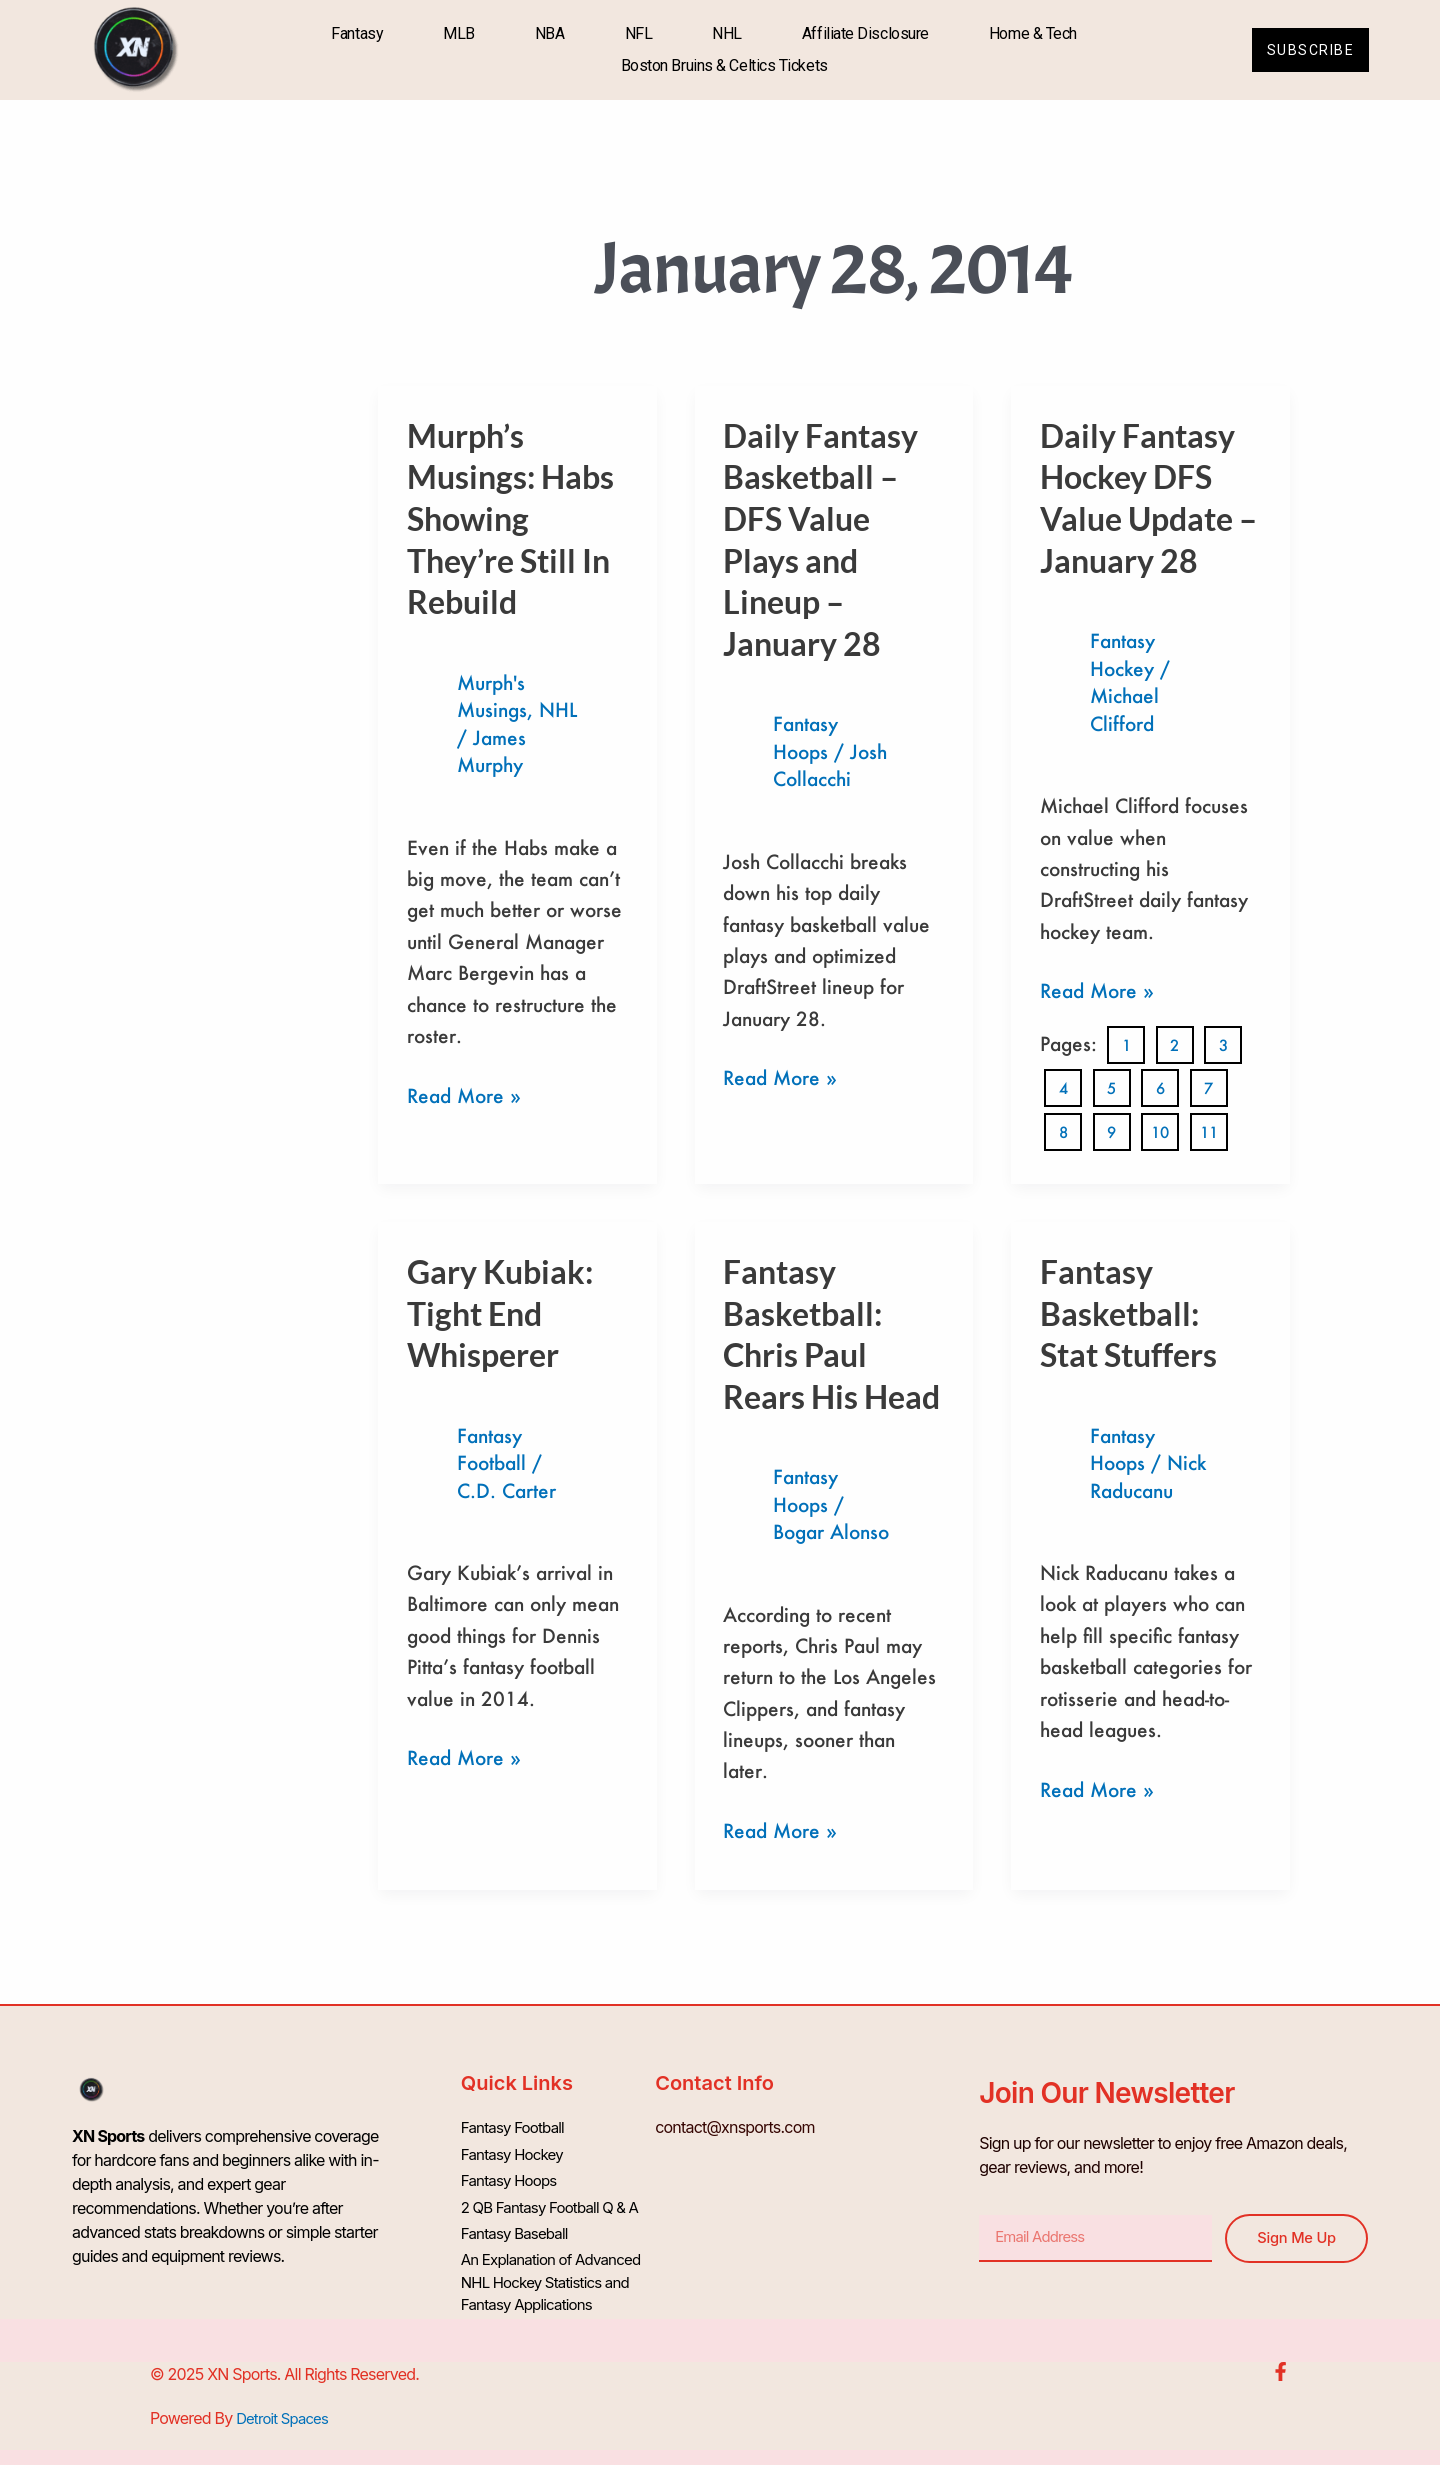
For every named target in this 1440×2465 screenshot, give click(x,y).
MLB (453, 33)
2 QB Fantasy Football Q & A (556, 2197)
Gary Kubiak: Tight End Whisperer (500, 1310)
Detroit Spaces (286, 2404)
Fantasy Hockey (516, 2149)
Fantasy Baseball (518, 2221)
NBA (544, 33)
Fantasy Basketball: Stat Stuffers (1128, 1310)
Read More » (464, 1094)
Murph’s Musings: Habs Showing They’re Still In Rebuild (510, 518)
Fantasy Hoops (512, 2173)
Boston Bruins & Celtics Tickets (718, 65)
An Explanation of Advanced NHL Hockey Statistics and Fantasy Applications (557, 2269)
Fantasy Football (516, 2125)
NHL (721, 33)
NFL (633, 33)
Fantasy (352, 33)
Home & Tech (1027, 33)
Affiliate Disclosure (859, 33)
